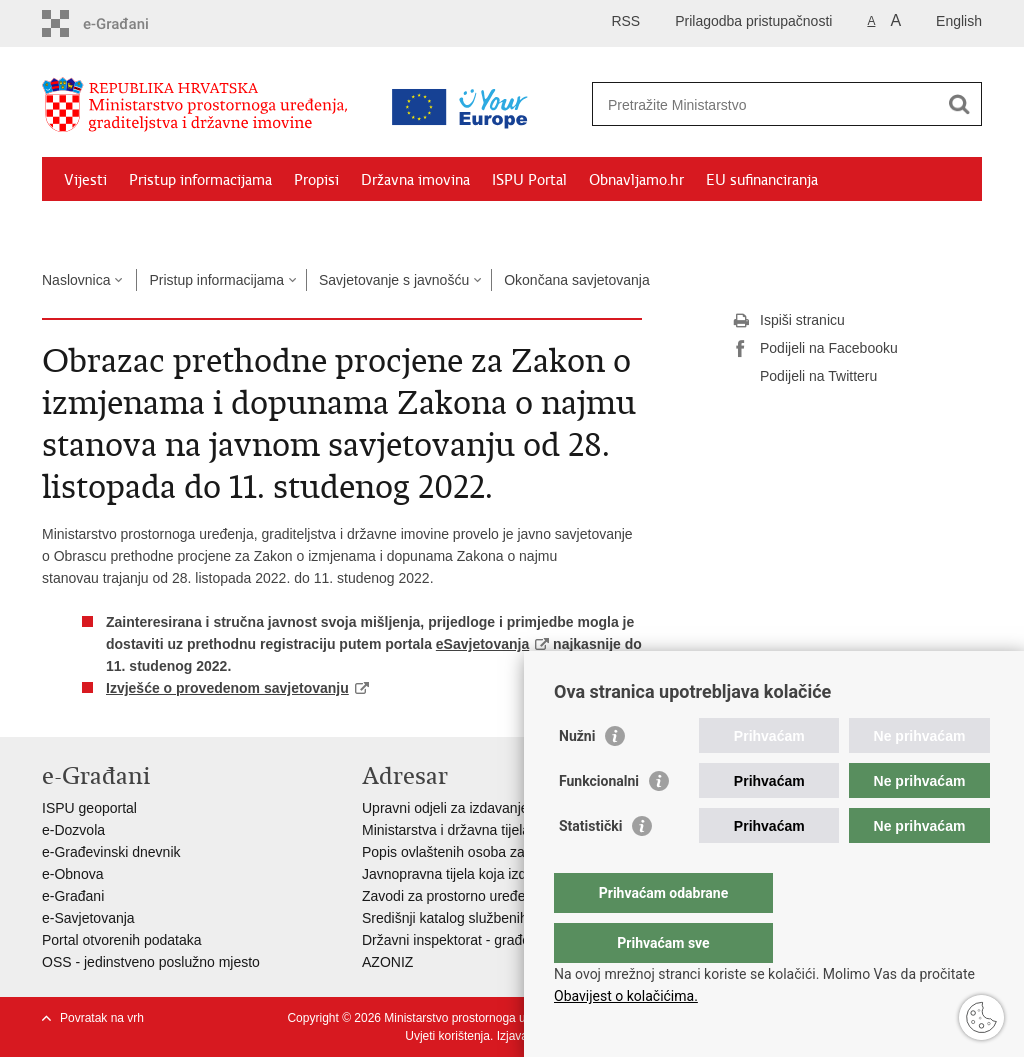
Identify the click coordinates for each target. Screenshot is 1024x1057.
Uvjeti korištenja (447, 1036)
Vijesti (85, 180)
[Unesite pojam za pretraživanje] (765, 104)
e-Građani (73, 896)
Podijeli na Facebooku (815, 349)
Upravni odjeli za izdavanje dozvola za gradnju (506, 808)
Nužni (577, 776)
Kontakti (259, 226)
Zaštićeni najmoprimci (136, 226)
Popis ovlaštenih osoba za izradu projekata (495, 852)
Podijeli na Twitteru (804, 377)
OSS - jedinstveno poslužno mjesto (151, 962)
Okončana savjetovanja (577, 280)
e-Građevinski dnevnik (111, 852)
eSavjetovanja (482, 644)
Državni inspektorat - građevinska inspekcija (498, 940)
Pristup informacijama (200, 180)
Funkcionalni (599, 821)
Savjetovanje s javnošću (394, 280)
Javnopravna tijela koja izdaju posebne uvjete (503, 874)
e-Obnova (72, 874)
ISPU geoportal (89, 808)
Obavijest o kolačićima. (626, 996)
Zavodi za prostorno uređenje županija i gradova (512, 896)
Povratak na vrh (102, 1018)
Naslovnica (76, 280)
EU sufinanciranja (762, 180)
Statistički (590, 866)
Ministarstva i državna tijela (446, 830)
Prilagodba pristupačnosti (753, 21)
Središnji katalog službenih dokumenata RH (497, 918)
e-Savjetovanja (88, 918)
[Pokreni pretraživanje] (959, 104)
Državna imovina (415, 180)
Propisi (316, 180)
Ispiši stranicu (788, 321)
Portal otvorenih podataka (122, 940)
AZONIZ (387, 962)
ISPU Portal (529, 180)
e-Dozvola (73, 830)
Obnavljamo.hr (636, 180)
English (959, 21)
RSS (625, 21)
